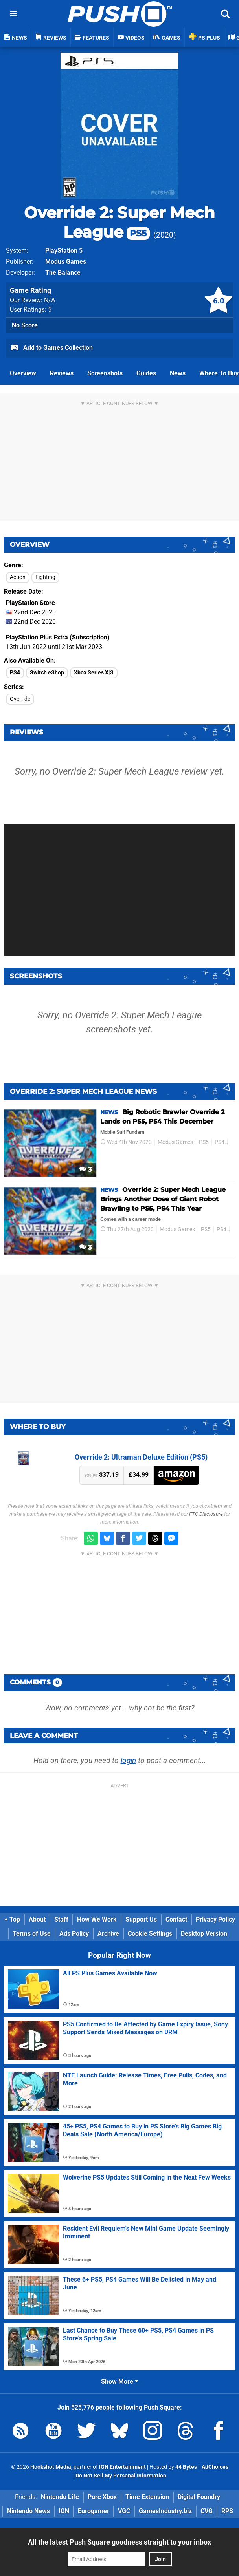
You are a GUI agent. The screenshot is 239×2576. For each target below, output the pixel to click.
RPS (227, 2511)
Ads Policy (74, 1933)
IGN (64, 2511)
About (37, 1919)
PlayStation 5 (64, 250)
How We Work (97, 1919)
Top (12, 1919)
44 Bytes (186, 2467)
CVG (206, 2511)
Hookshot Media (50, 2467)
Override (20, 699)
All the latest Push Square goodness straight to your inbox (119, 2542)
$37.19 (102, 1474)
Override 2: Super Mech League (119, 222)
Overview (23, 373)
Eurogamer (93, 2511)
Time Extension (147, 2497)
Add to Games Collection (51, 348)
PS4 (15, 672)
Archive (108, 1933)
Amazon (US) (176, 1474)
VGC (124, 2511)
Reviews (62, 373)
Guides (146, 373)
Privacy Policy (215, 1919)
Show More (119, 2381)
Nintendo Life (60, 2497)
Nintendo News (28, 2511)
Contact (176, 1919)
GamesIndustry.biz (165, 2511)
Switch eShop (47, 672)
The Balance (63, 272)
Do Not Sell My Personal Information (120, 2475)
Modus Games (65, 261)
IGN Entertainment (122, 2467)
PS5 (204, 1142)
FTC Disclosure (206, 1514)
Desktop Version (204, 1933)
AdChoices (214, 2467)
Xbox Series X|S (94, 672)
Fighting (45, 577)
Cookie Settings (150, 1933)
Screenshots (105, 373)
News (178, 373)
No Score (25, 325)
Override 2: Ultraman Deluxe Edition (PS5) (141, 1457)
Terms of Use (32, 1933)
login (128, 1760)
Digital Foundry (199, 2497)
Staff (61, 1919)
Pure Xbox (102, 2497)
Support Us (141, 1919)
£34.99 (139, 1474)
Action (18, 577)
